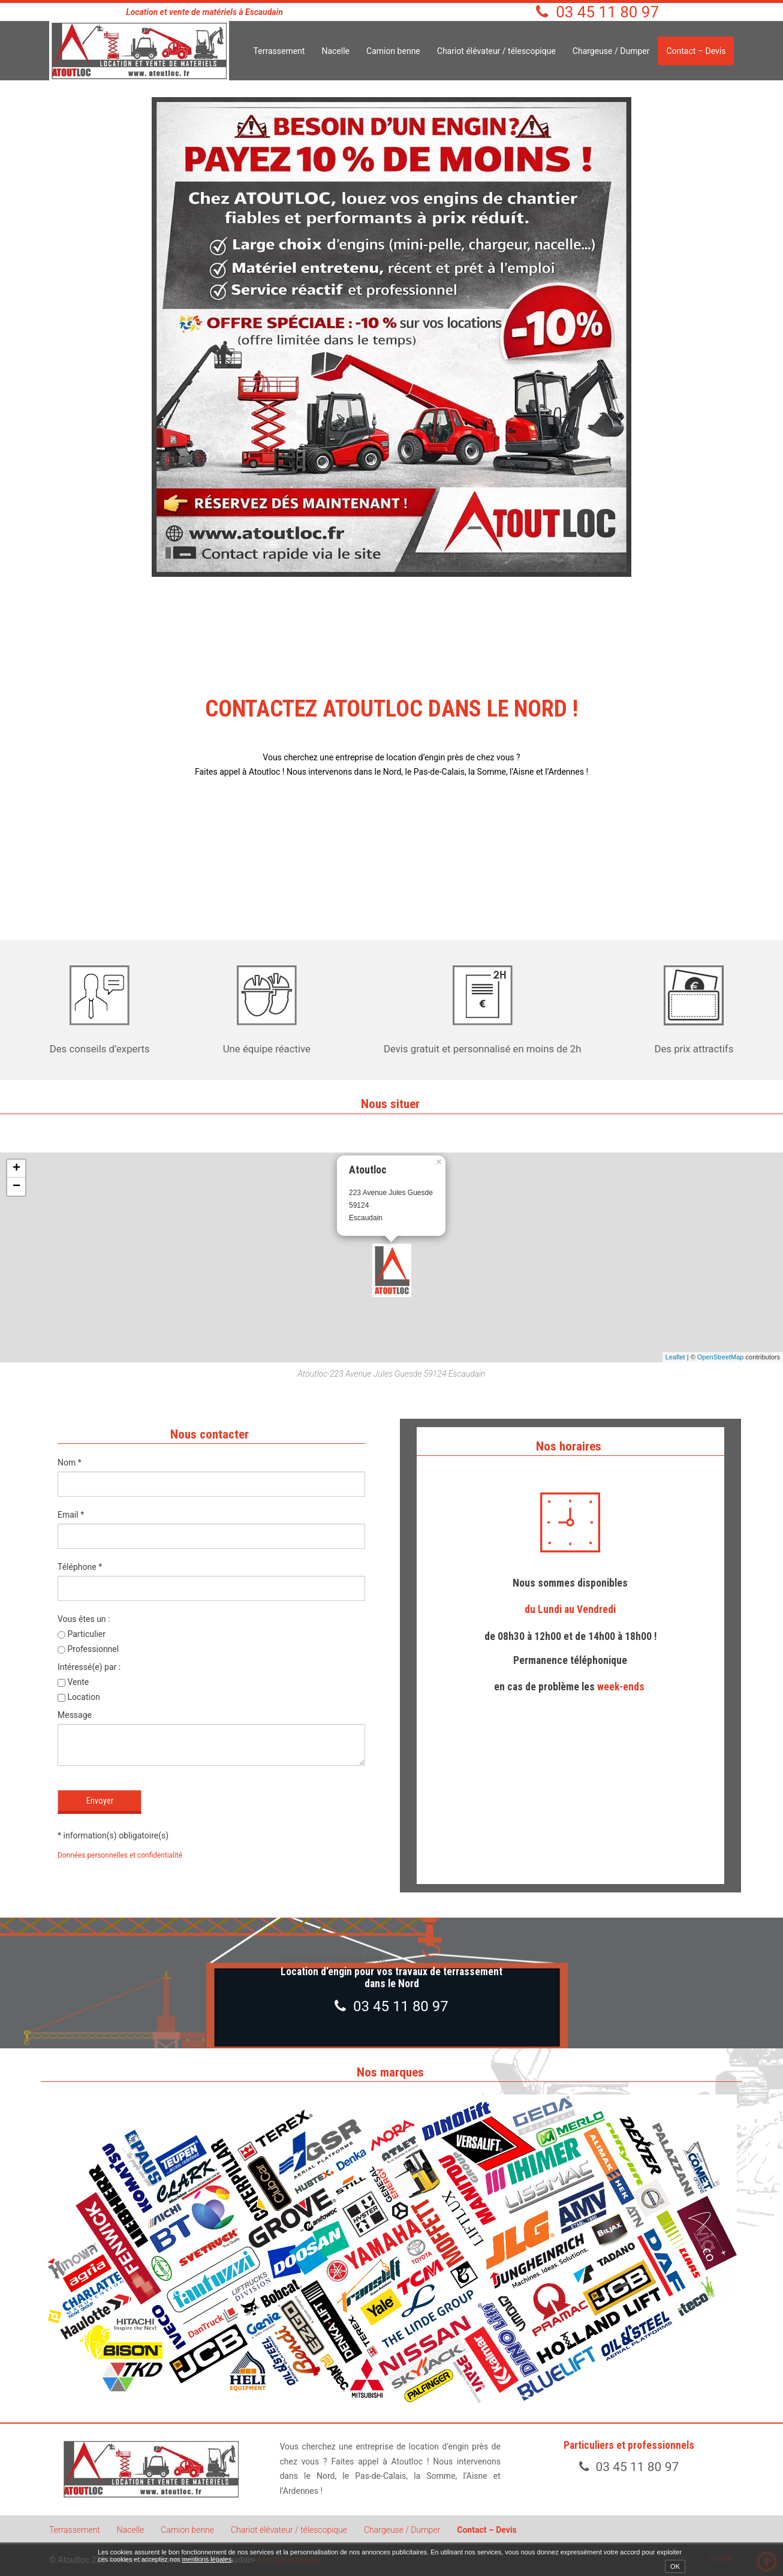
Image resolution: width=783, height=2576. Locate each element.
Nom (70, 1462)
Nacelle (335, 51)
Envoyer (99, 1800)
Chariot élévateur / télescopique (496, 51)
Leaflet (675, 1357)
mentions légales (207, 2559)
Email (71, 1514)
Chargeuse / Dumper (611, 51)
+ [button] (16, 1169)
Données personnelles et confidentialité (120, 1855)
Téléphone (80, 1567)
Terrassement (279, 51)
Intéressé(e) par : (89, 1667)
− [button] (16, 1187)
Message (75, 1715)
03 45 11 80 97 (607, 12)
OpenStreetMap (720, 1357)
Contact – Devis (695, 51)
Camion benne (393, 51)
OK (675, 2566)
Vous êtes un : (84, 1619)
